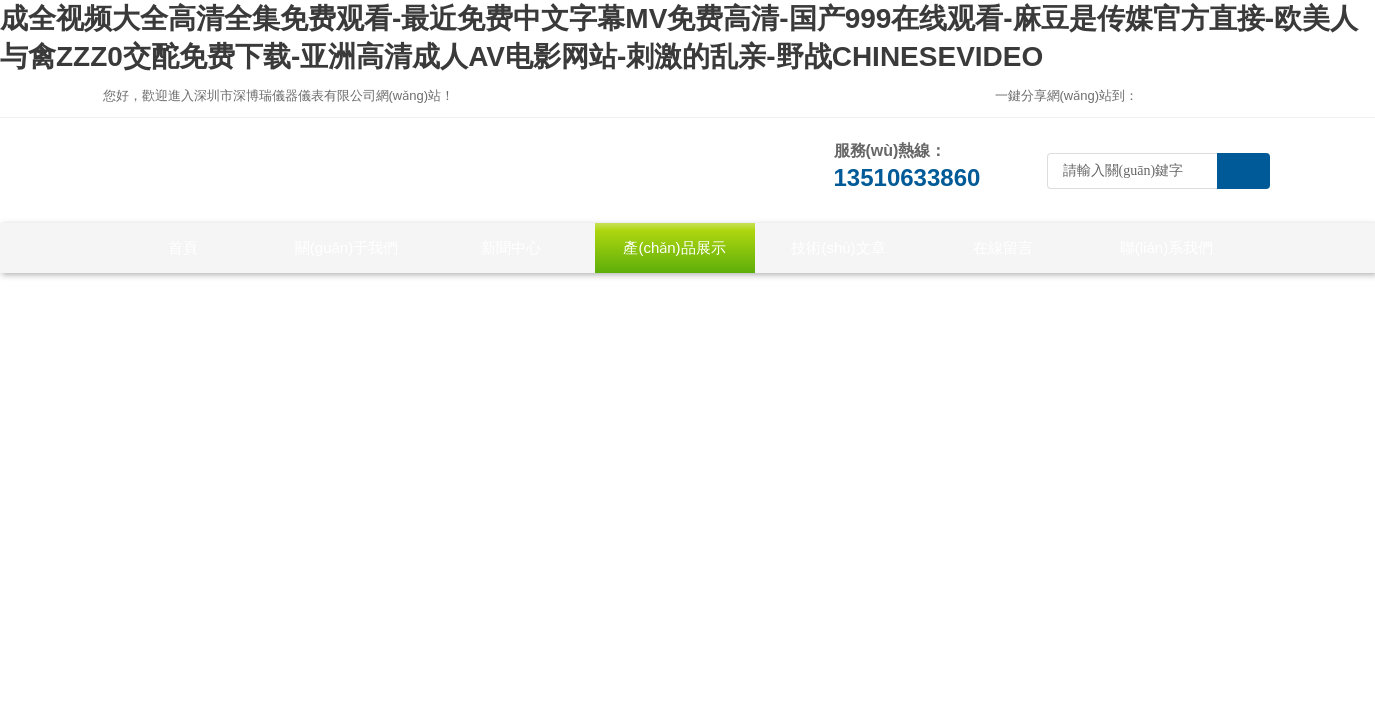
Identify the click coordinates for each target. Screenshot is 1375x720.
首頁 (183, 247)
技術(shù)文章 (838, 247)
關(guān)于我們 (346, 247)
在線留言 (1003, 247)
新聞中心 (511, 247)
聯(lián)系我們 (1166, 247)
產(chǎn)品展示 (674, 247)
